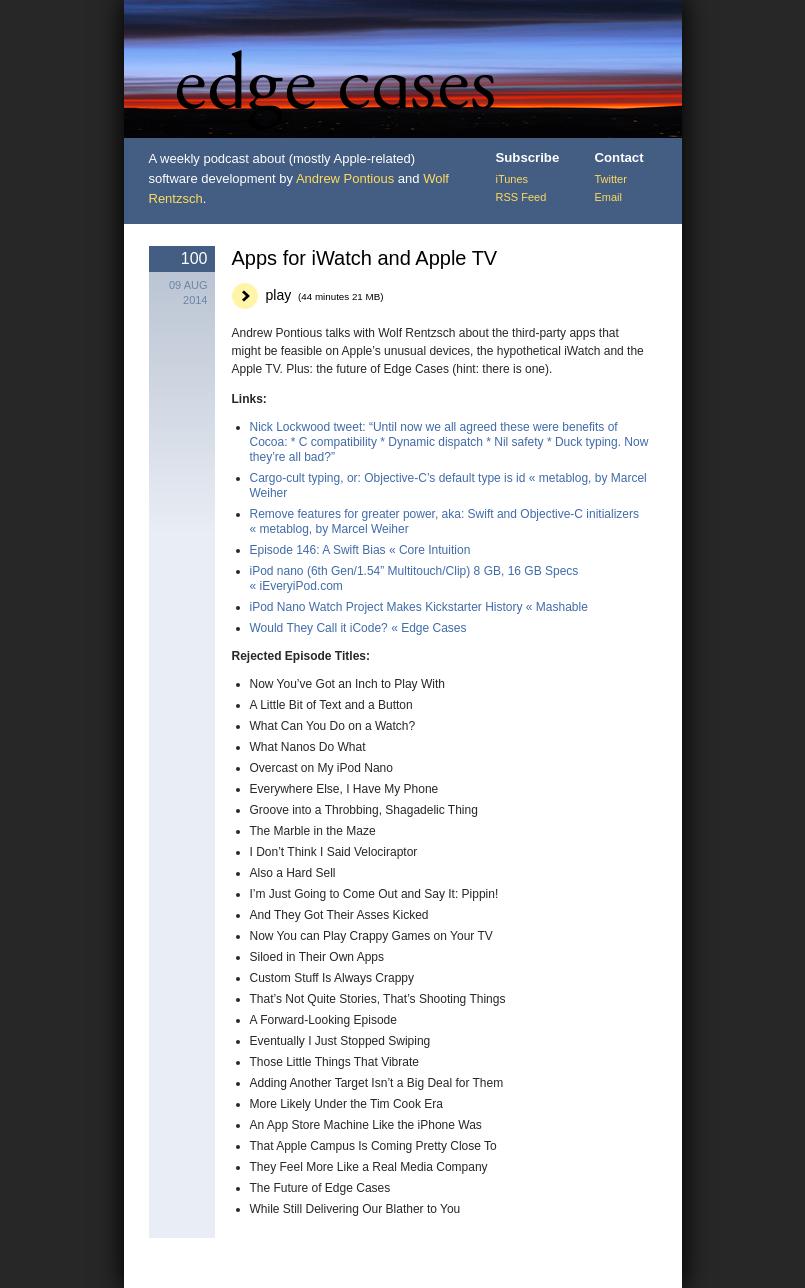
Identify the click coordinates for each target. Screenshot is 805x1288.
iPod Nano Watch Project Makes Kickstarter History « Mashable (419, 607)
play (325, 295)
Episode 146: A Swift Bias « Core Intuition (360, 550)
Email (609, 197)
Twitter (611, 179)
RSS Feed (521, 197)
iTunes (512, 179)
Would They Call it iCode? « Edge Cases (358, 628)
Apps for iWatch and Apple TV (365, 258)
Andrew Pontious (345, 178)
